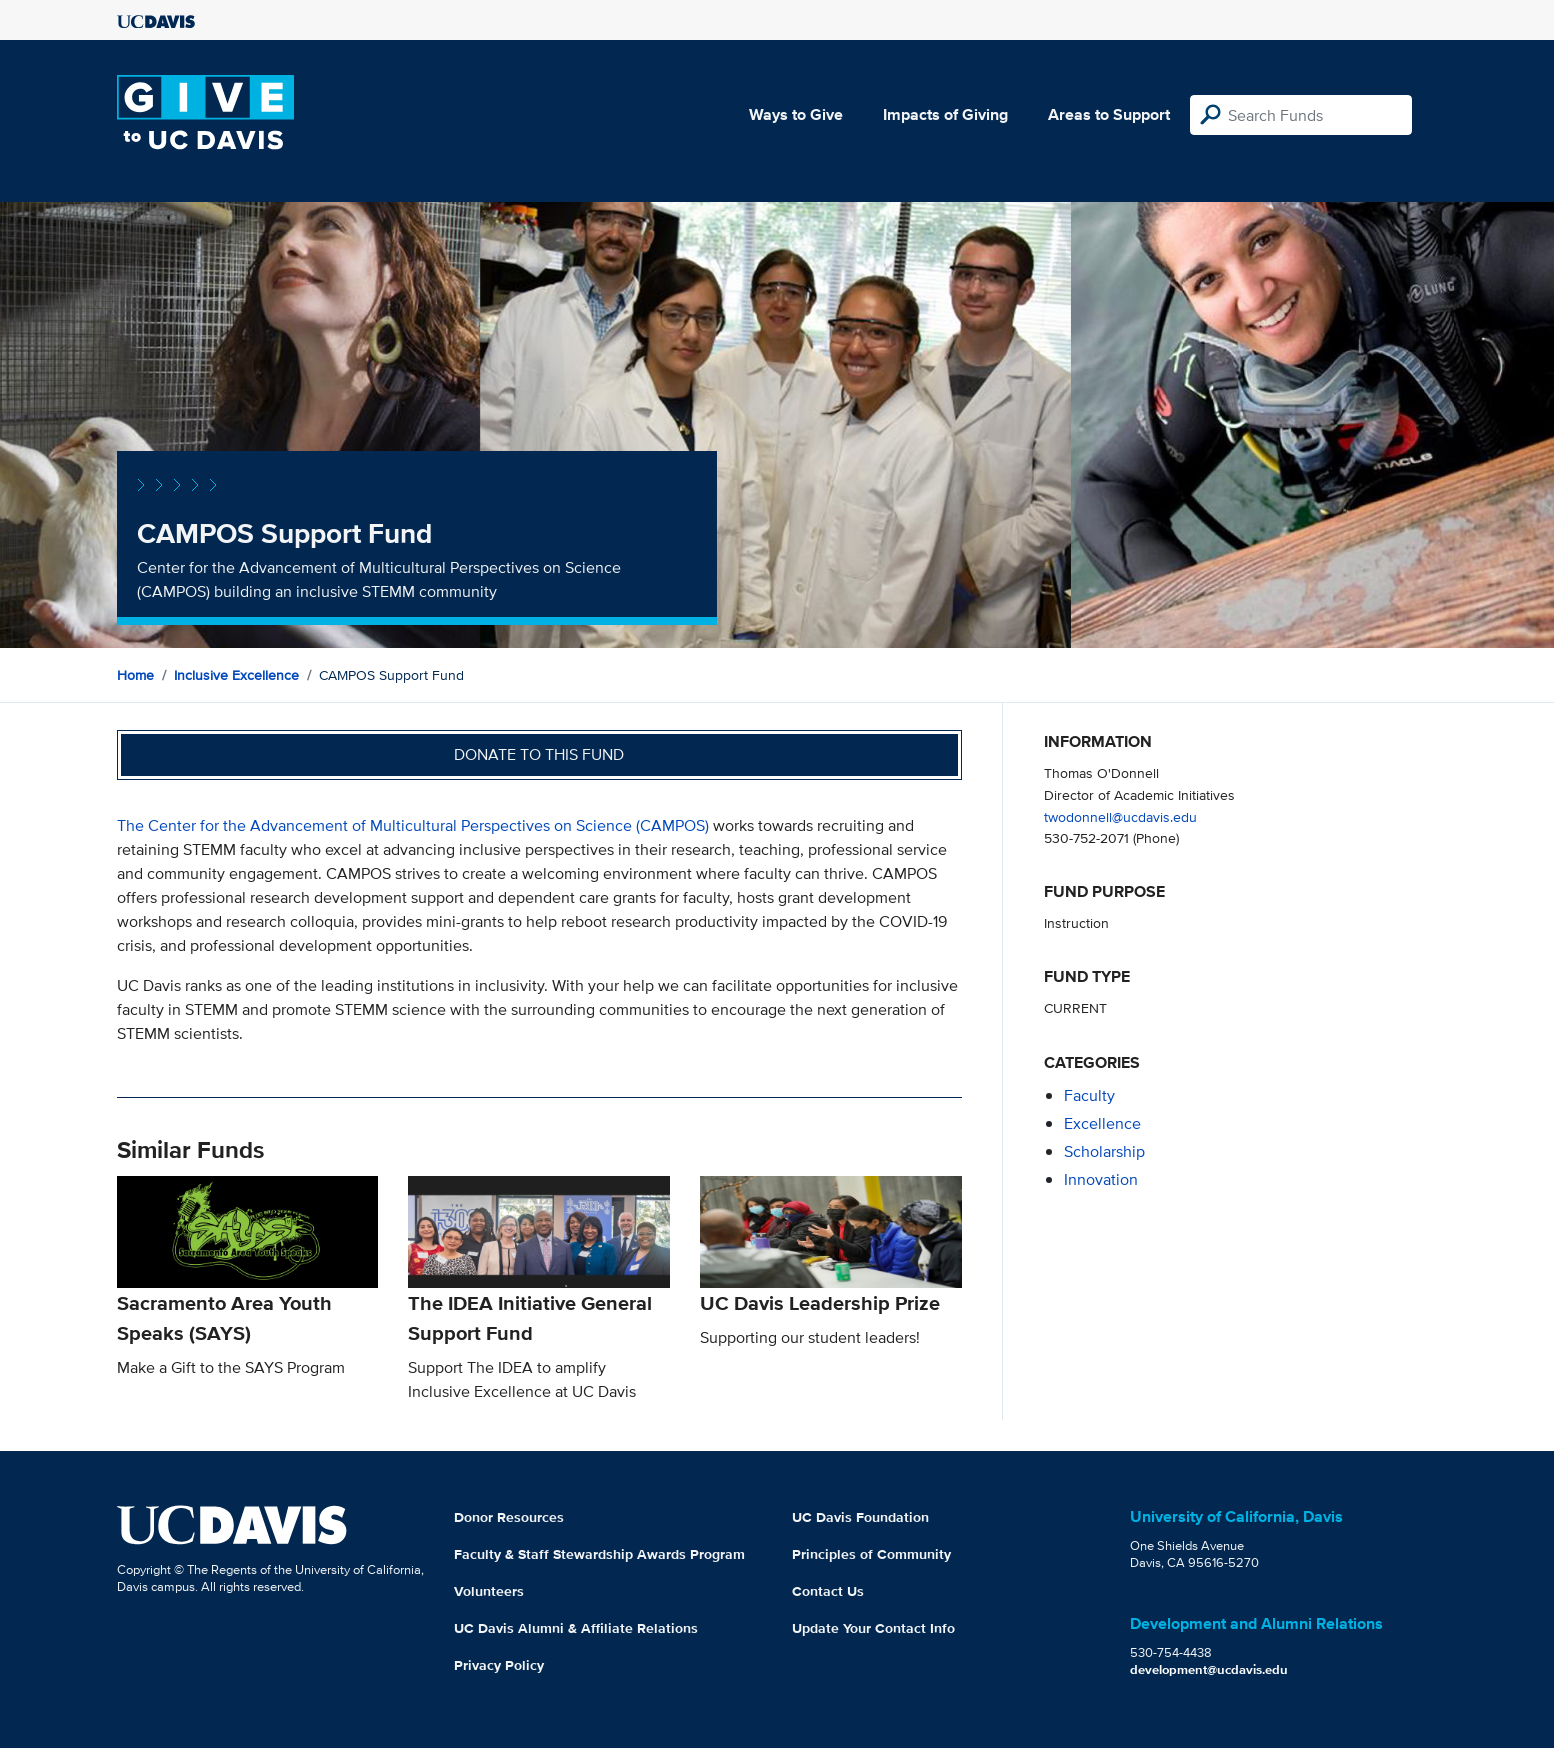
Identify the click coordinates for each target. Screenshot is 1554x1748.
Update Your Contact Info (873, 1628)
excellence (1102, 1123)
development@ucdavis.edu (1209, 1669)
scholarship (1104, 1151)
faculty (1089, 1095)
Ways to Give (796, 114)
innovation (1101, 1179)
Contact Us (828, 1591)
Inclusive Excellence (236, 675)
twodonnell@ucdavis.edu (1120, 816)
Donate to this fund (539, 754)
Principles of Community (871, 1554)
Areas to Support (1109, 114)
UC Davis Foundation (860, 1517)
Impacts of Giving (945, 114)
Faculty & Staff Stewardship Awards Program (599, 1554)
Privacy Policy (499, 1665)
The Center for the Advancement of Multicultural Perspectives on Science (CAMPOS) (413, 825)
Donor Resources (509, 1517)
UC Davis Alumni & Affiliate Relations (576, 1628)
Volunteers (489, 1591)
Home (135, 675)
